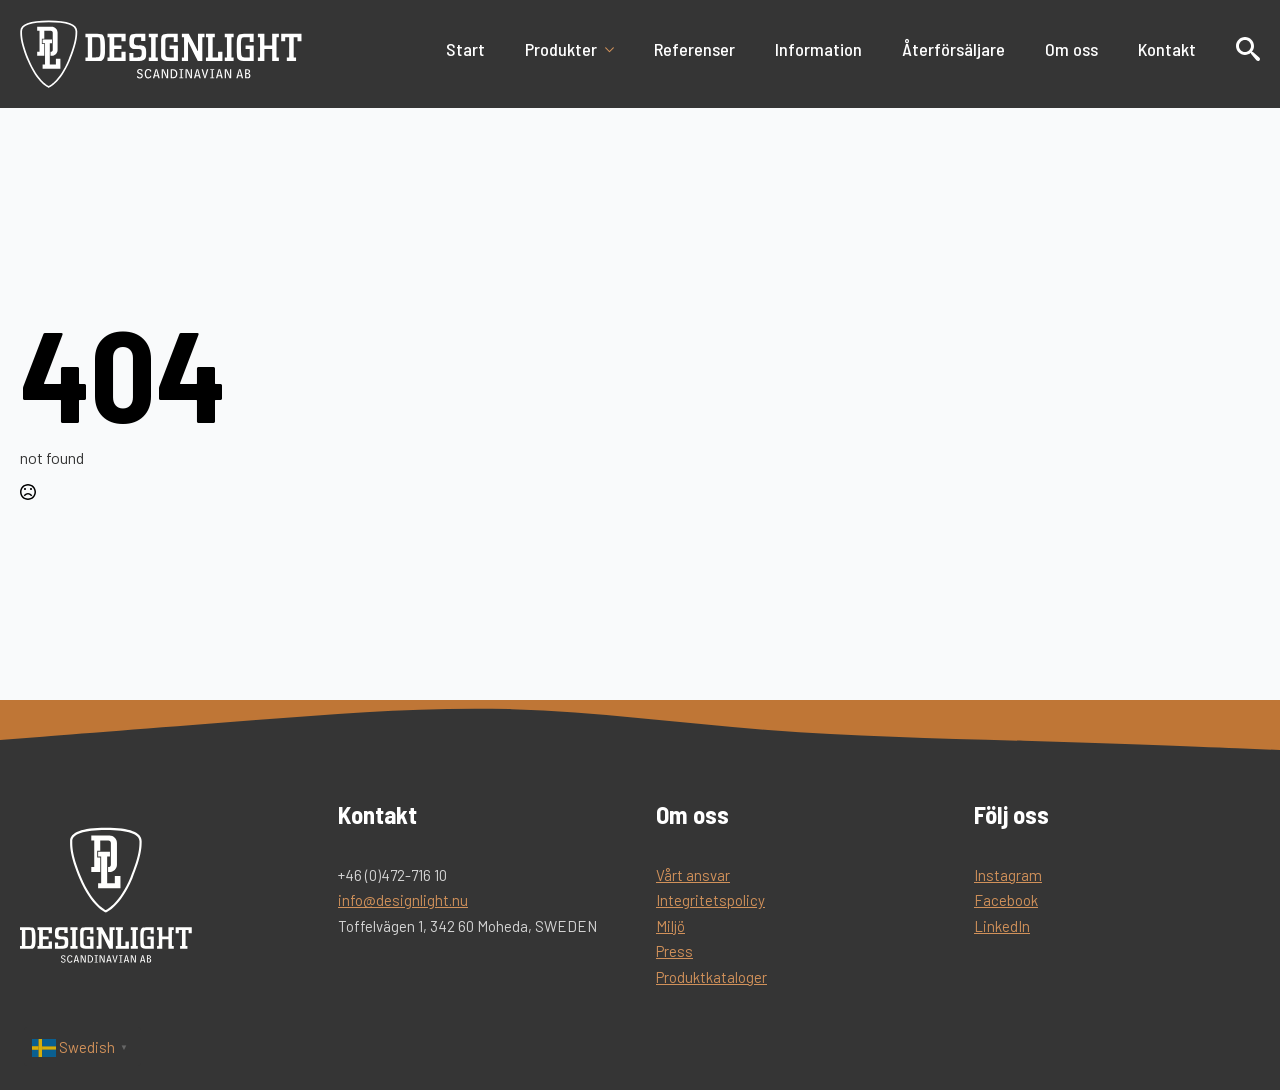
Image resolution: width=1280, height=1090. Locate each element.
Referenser (694, 49)
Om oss (1071, 49)
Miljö (670, 926)
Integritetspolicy (710, 900)
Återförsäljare (953, 49)
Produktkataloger (711, 977)
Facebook (1006, 900)
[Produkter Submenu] (615, 49)
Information (818, 49)
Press (674, 951)
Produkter (561, 49)
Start (465, 49)
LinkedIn (1002, 926)
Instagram (1008, 875)
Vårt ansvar (693, 875)
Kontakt (1167, 49)
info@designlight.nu (403, 900)
